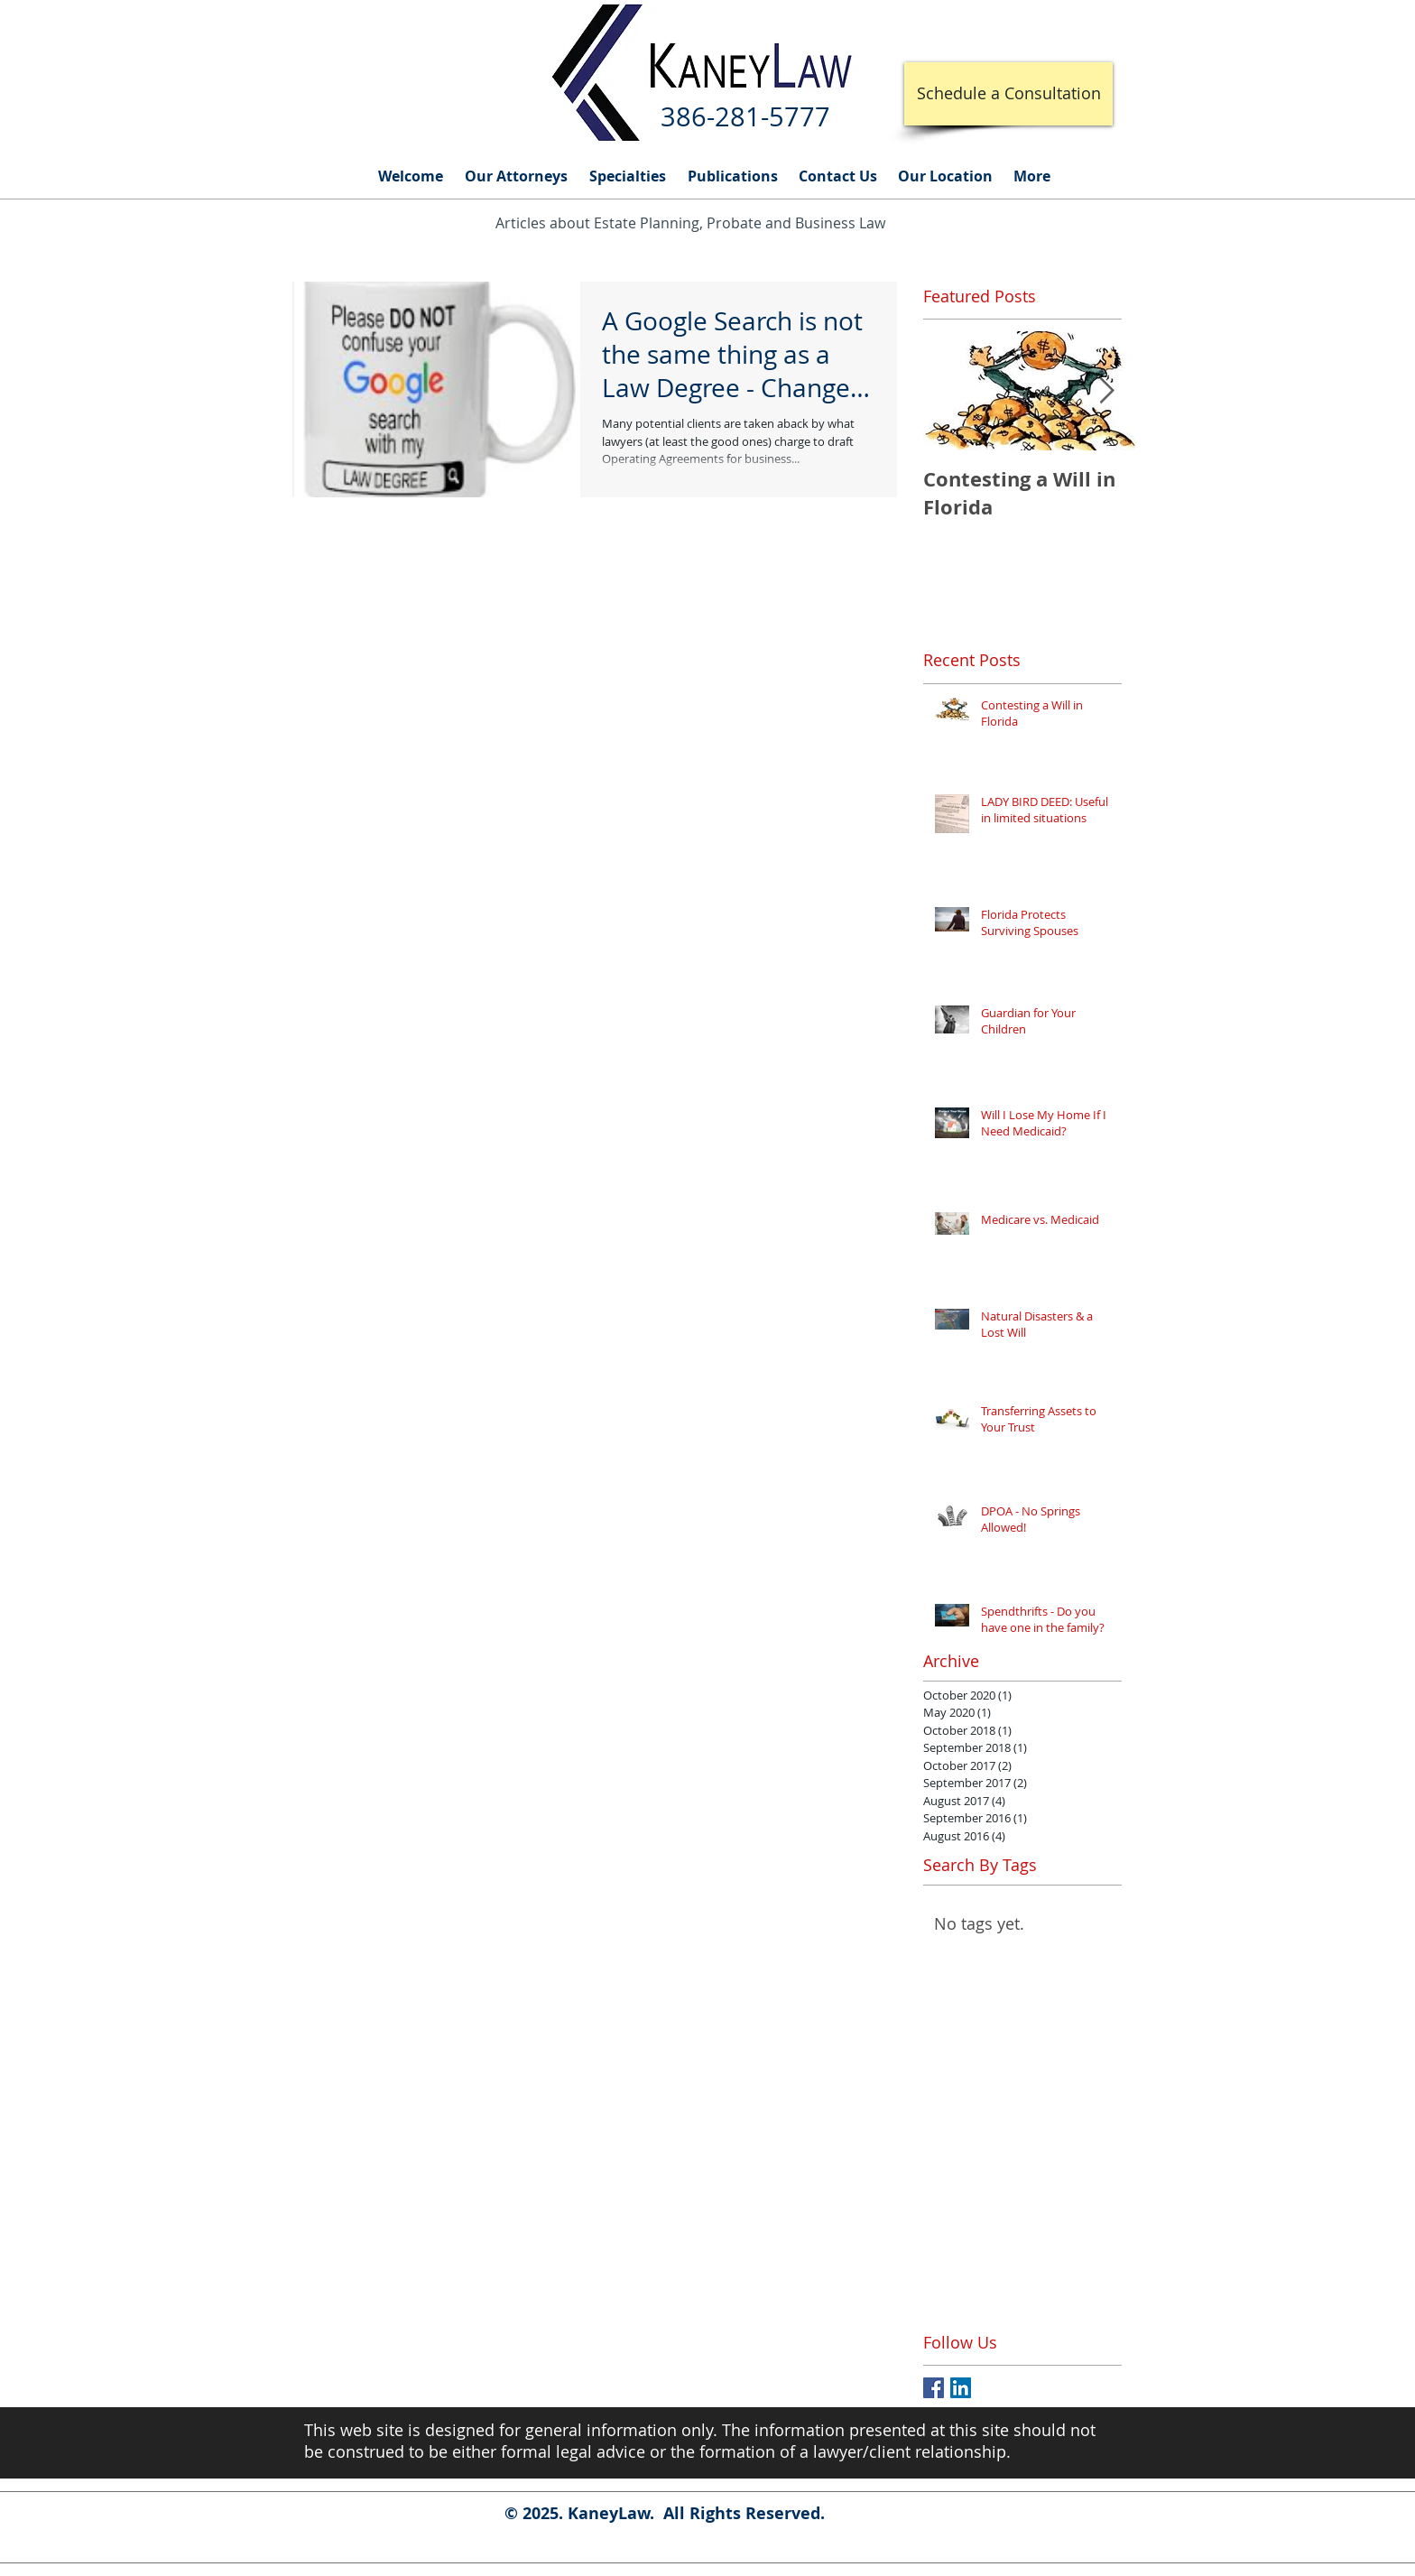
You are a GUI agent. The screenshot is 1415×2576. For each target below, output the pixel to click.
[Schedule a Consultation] (1008, 93)
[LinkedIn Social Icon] (960, 2387)
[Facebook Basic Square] (933, 2387)
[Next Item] (1106, 391)
